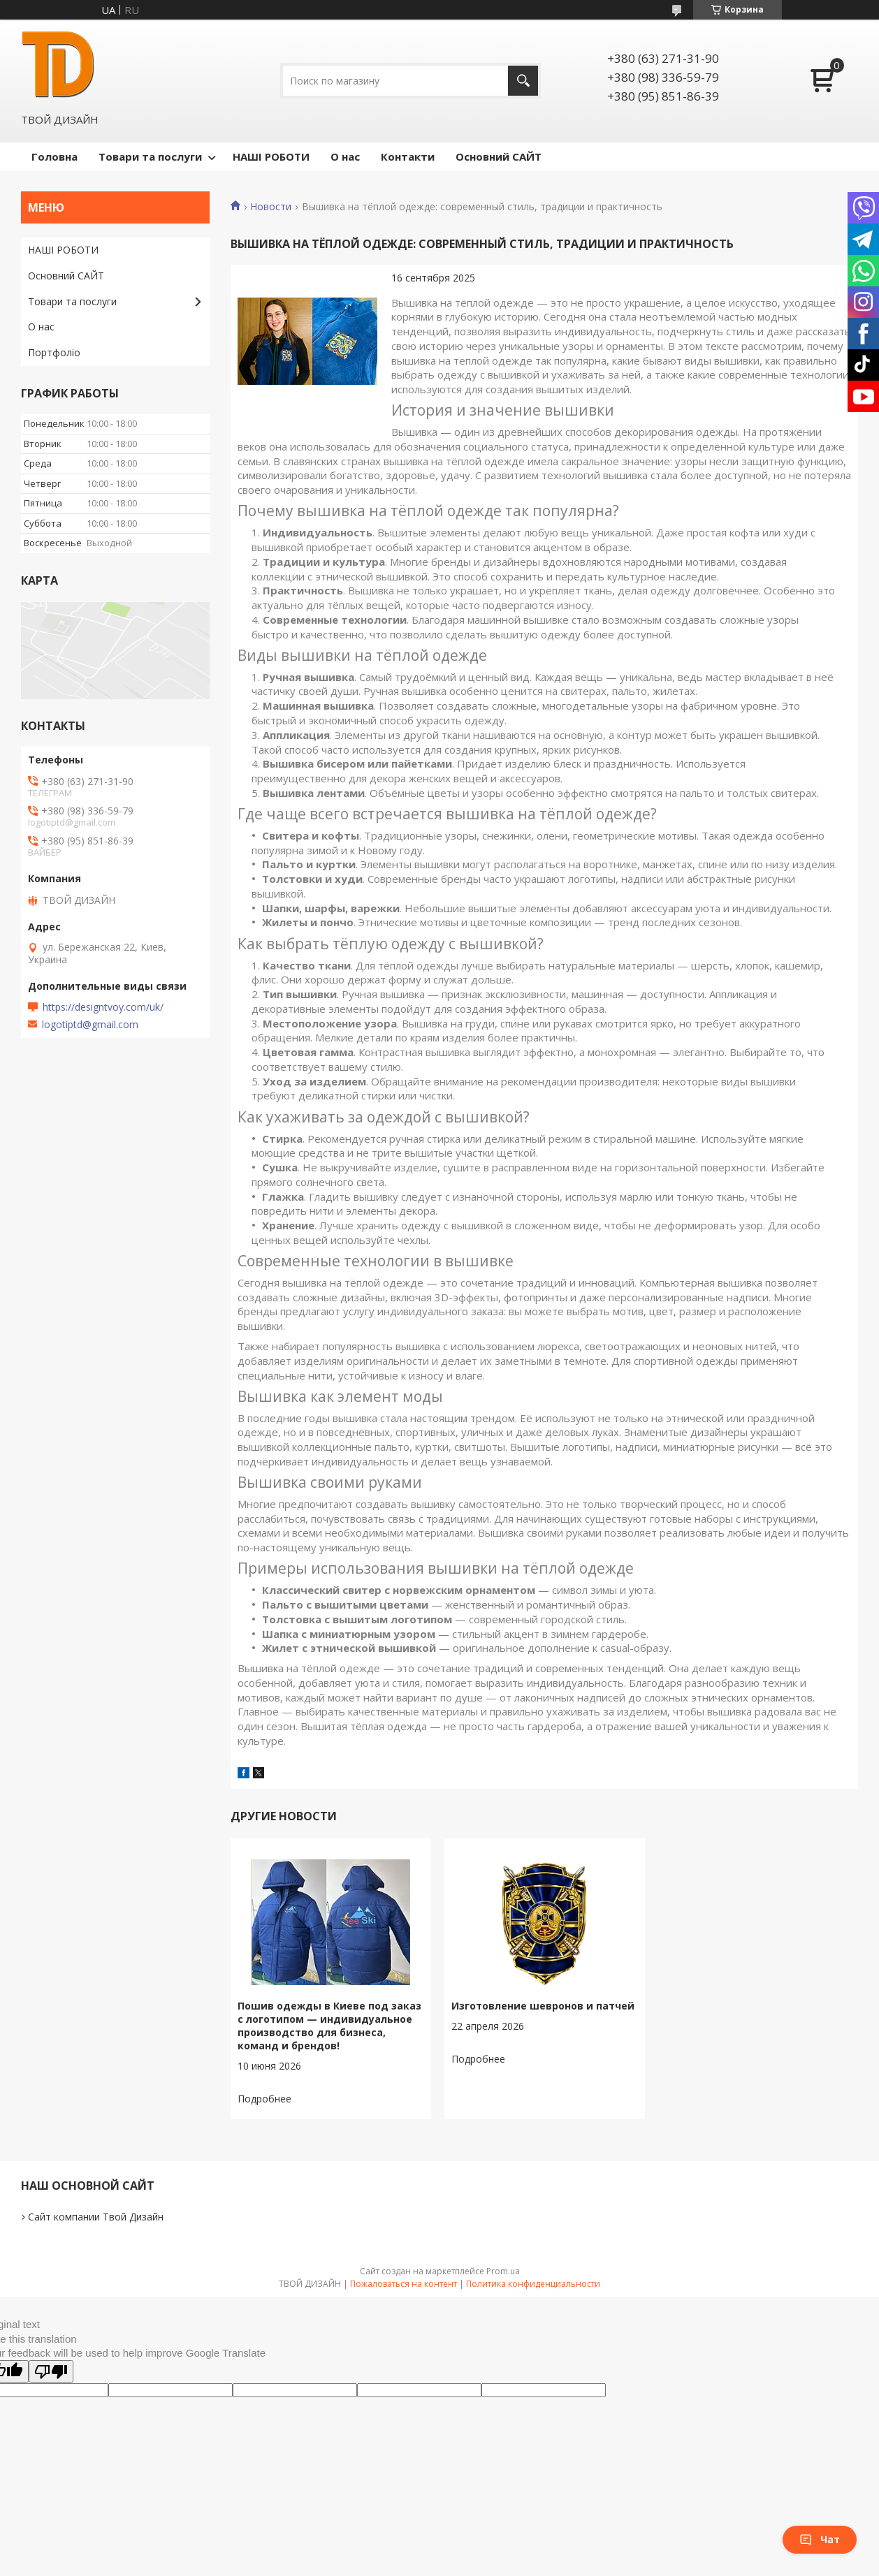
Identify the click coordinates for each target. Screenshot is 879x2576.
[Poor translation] (51, 2371)
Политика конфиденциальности (533, 2284)
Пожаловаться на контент (403, 2284)
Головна (54, 156)
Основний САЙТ (499, 156)
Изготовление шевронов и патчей (542, 2005)
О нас (345, 156)
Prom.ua (503, 2271)
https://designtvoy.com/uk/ (103, 1007)
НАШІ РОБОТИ (271, 156)
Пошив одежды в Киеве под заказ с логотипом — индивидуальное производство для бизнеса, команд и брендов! (329, 2025)
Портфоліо (54, 352)
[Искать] (523, 81)
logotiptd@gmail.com (90, 1024)
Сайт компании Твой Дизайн (96, 2216)
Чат (819, 2539)
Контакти (408, 156)
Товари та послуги (150, 156)
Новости (270, 206)
